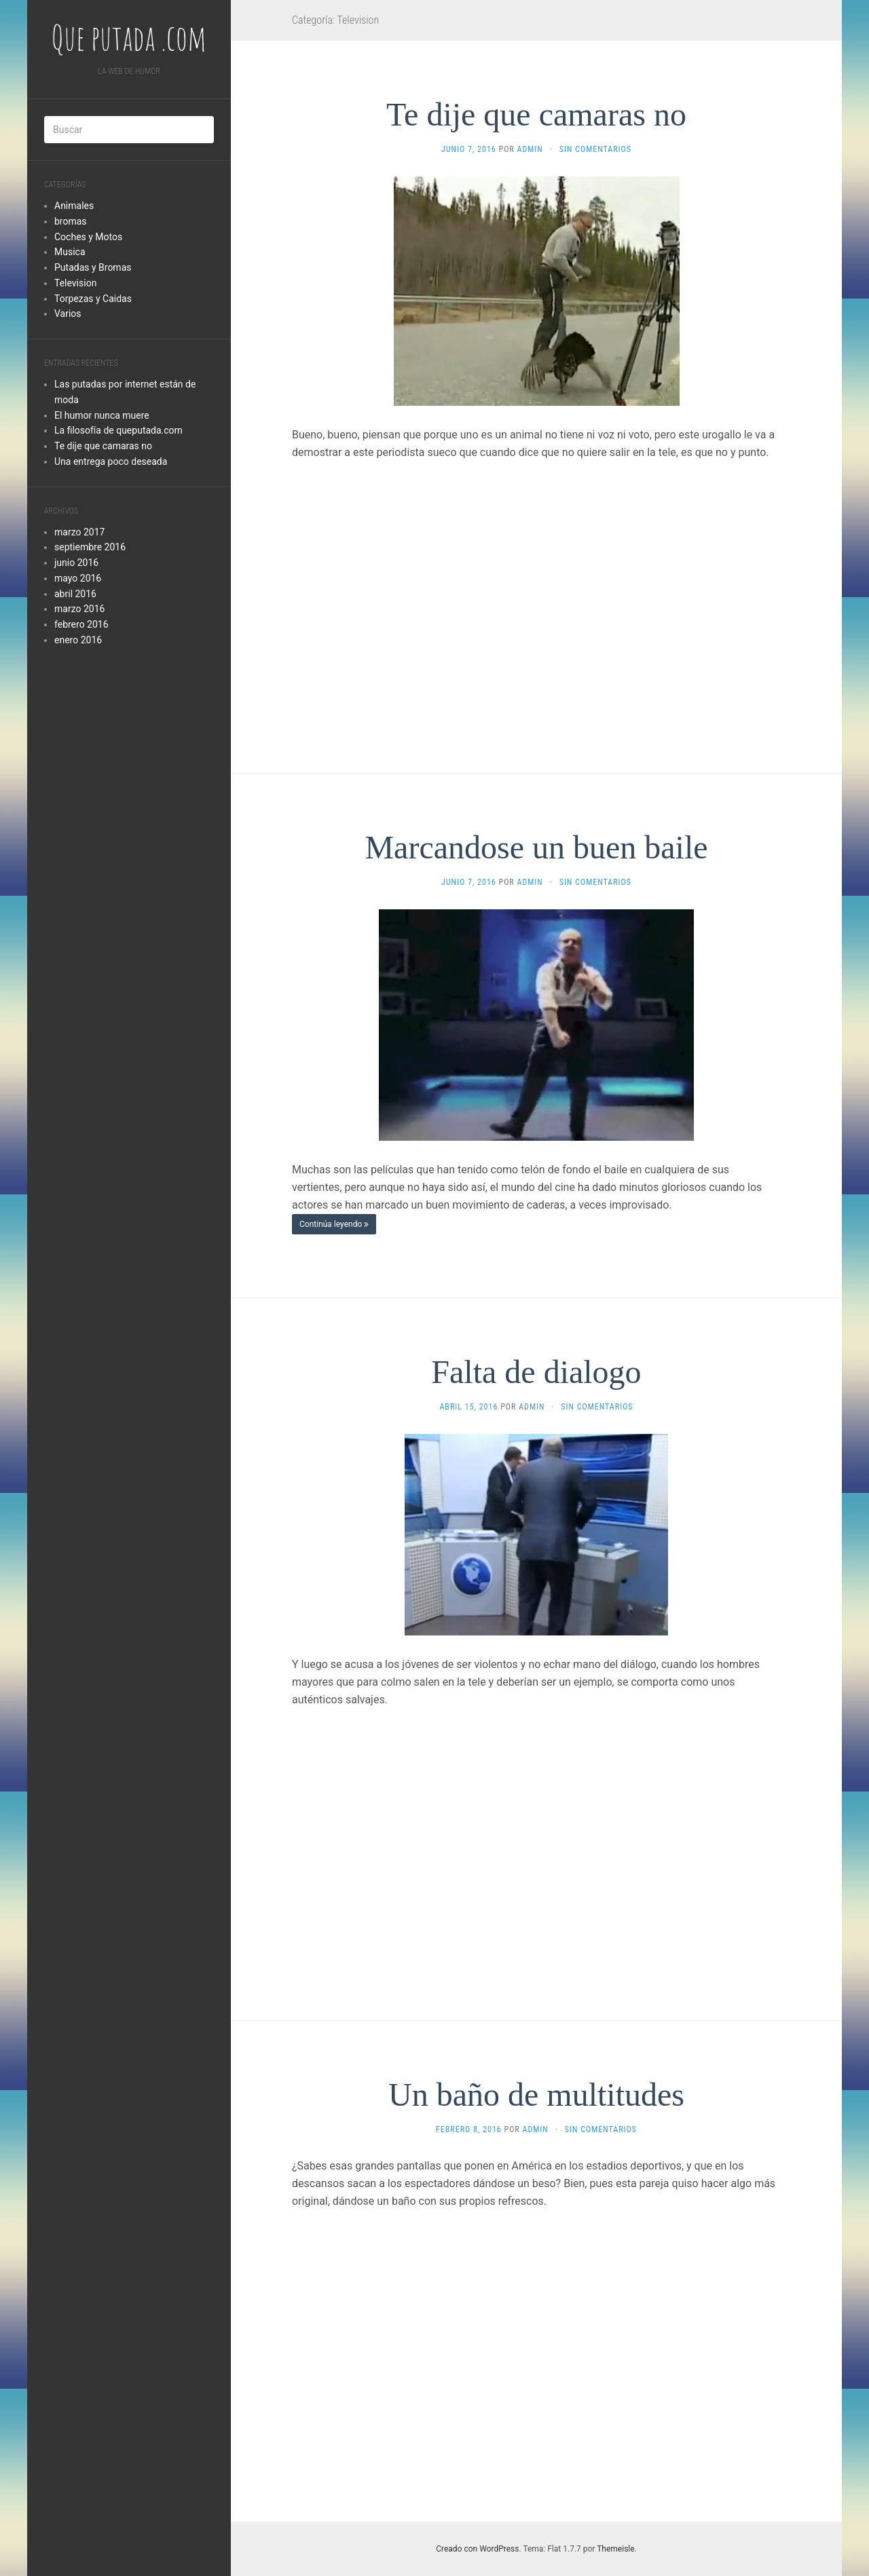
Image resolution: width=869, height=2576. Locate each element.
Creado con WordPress (477, 2549)
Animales (74, 205)
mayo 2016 (77, 578)
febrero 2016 (81, 624)
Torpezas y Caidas (93, 298)
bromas (70, 221)
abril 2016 (75, 593)
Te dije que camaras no (103, 445)
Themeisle (615, 2549)
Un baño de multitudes (536, 2095)
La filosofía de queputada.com (118, 430)
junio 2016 (76, 562)
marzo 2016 (79, 608)
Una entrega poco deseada (110, 461)
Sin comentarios (595, 149)
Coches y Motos (88, 236)
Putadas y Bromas (92, 267)
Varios (67, 313)
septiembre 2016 (90, 547)
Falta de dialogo (536, 1372)
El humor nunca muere (101, 415)
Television (75, 283)
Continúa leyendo (334, 1224)
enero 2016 (78, 639)
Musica (70, 251)
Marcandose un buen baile (536, 847)
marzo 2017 (79, 532)
